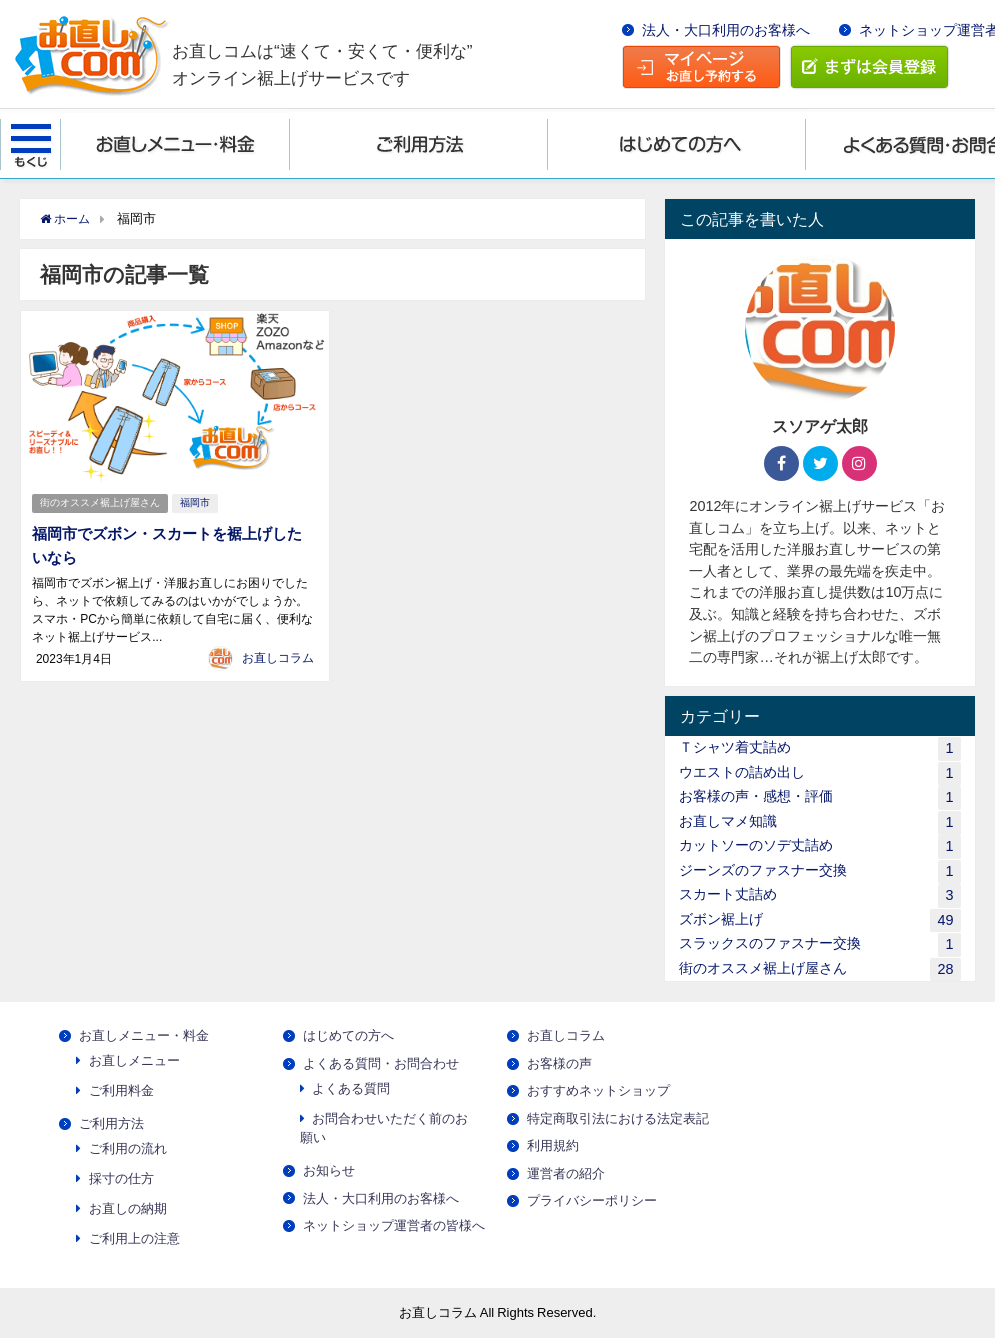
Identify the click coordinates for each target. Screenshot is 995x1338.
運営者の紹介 (566, 1173)
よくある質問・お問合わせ (381, 1063)
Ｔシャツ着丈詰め (819, 748)
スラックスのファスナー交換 (819, 944)
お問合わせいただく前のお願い (384, 1128)
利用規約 (553, 1145)
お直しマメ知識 (819, 822)
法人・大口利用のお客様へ (726, 30)
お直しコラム (278, 655)
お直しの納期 (128, 1208)
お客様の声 (559, 1063)
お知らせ (329, 1170)
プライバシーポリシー (592, 1200)
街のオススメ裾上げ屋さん (101, 501)
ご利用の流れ (128, 1148)
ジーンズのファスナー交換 (819, 871)
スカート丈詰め (819, 895)
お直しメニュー (134, 1060)
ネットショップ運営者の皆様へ (394, 1225)
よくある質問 (351, 1088)
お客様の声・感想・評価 (819, 797)
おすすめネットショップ (598, 1090)
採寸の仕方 (121, 1178)
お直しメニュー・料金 (144, 1035)
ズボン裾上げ (819, 920)
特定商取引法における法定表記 (618, 1118)
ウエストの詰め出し (819, 773)
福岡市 (198, 501)
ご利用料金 (121, 1090)
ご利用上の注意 (134, 1238)
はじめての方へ (348, 1035)
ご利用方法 (111, 1123)
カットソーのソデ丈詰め (819, 846)
